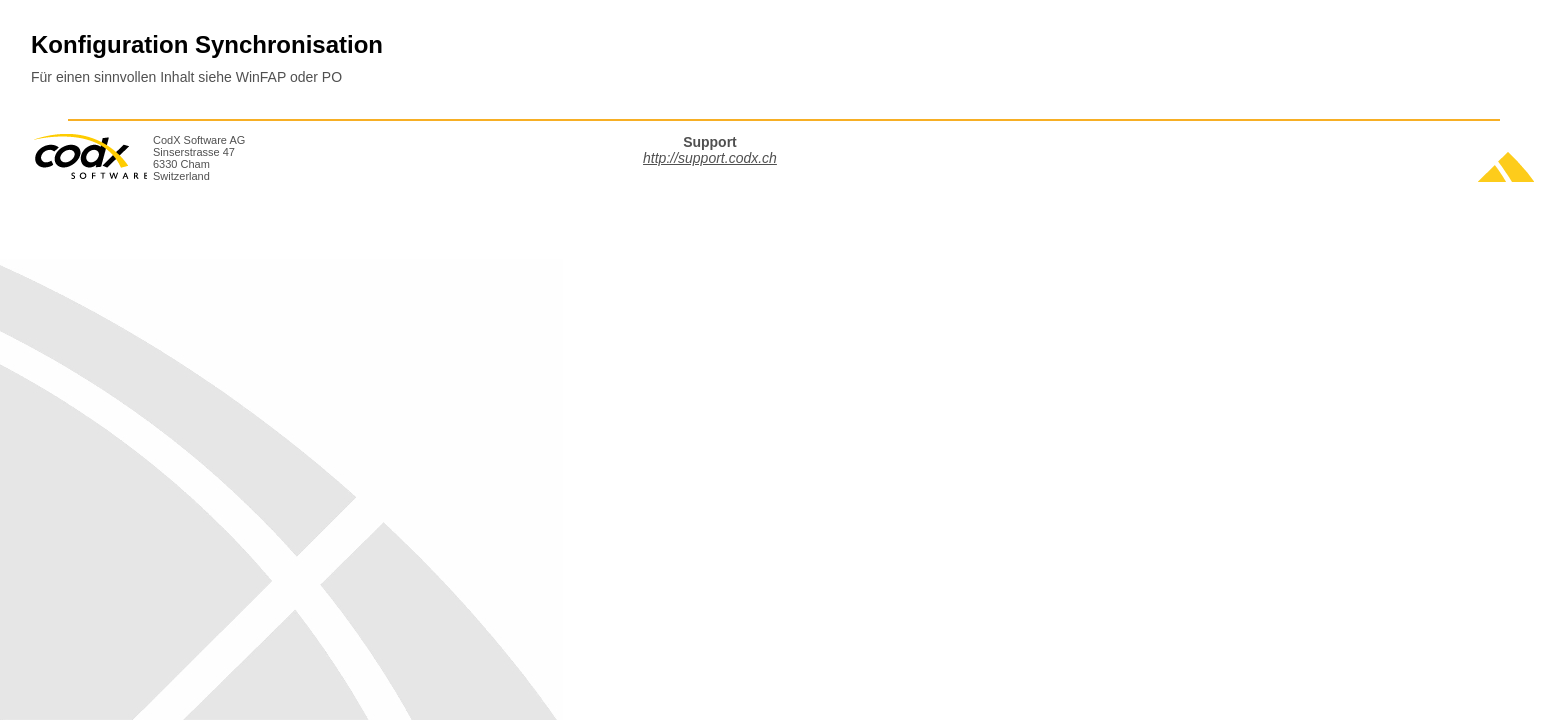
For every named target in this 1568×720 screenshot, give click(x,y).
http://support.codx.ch (710, 158)
